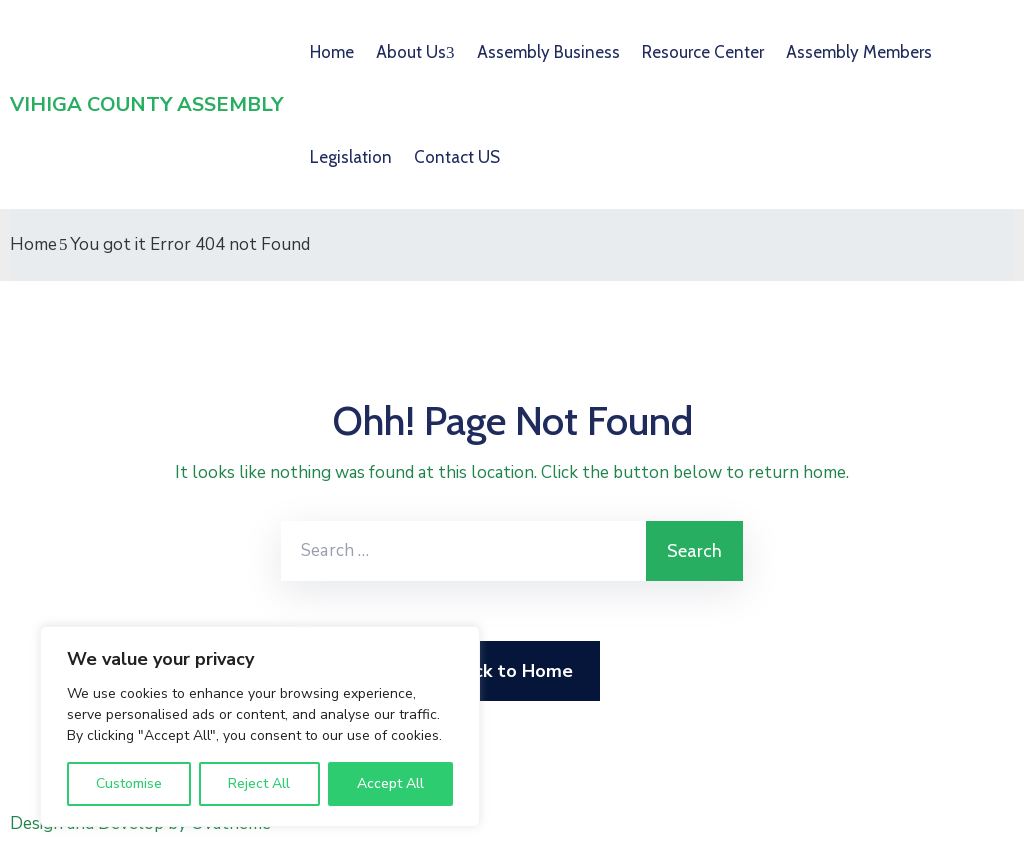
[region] (260, 726)
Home (332, 52)
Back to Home (512, 671)
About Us (411, 52)
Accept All (390, 783)
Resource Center (703, 52)
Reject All (259, 783)
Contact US (457, 157)
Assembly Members (859, 52)
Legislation (351, 157)
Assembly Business (548, 52)
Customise (129, 783)
